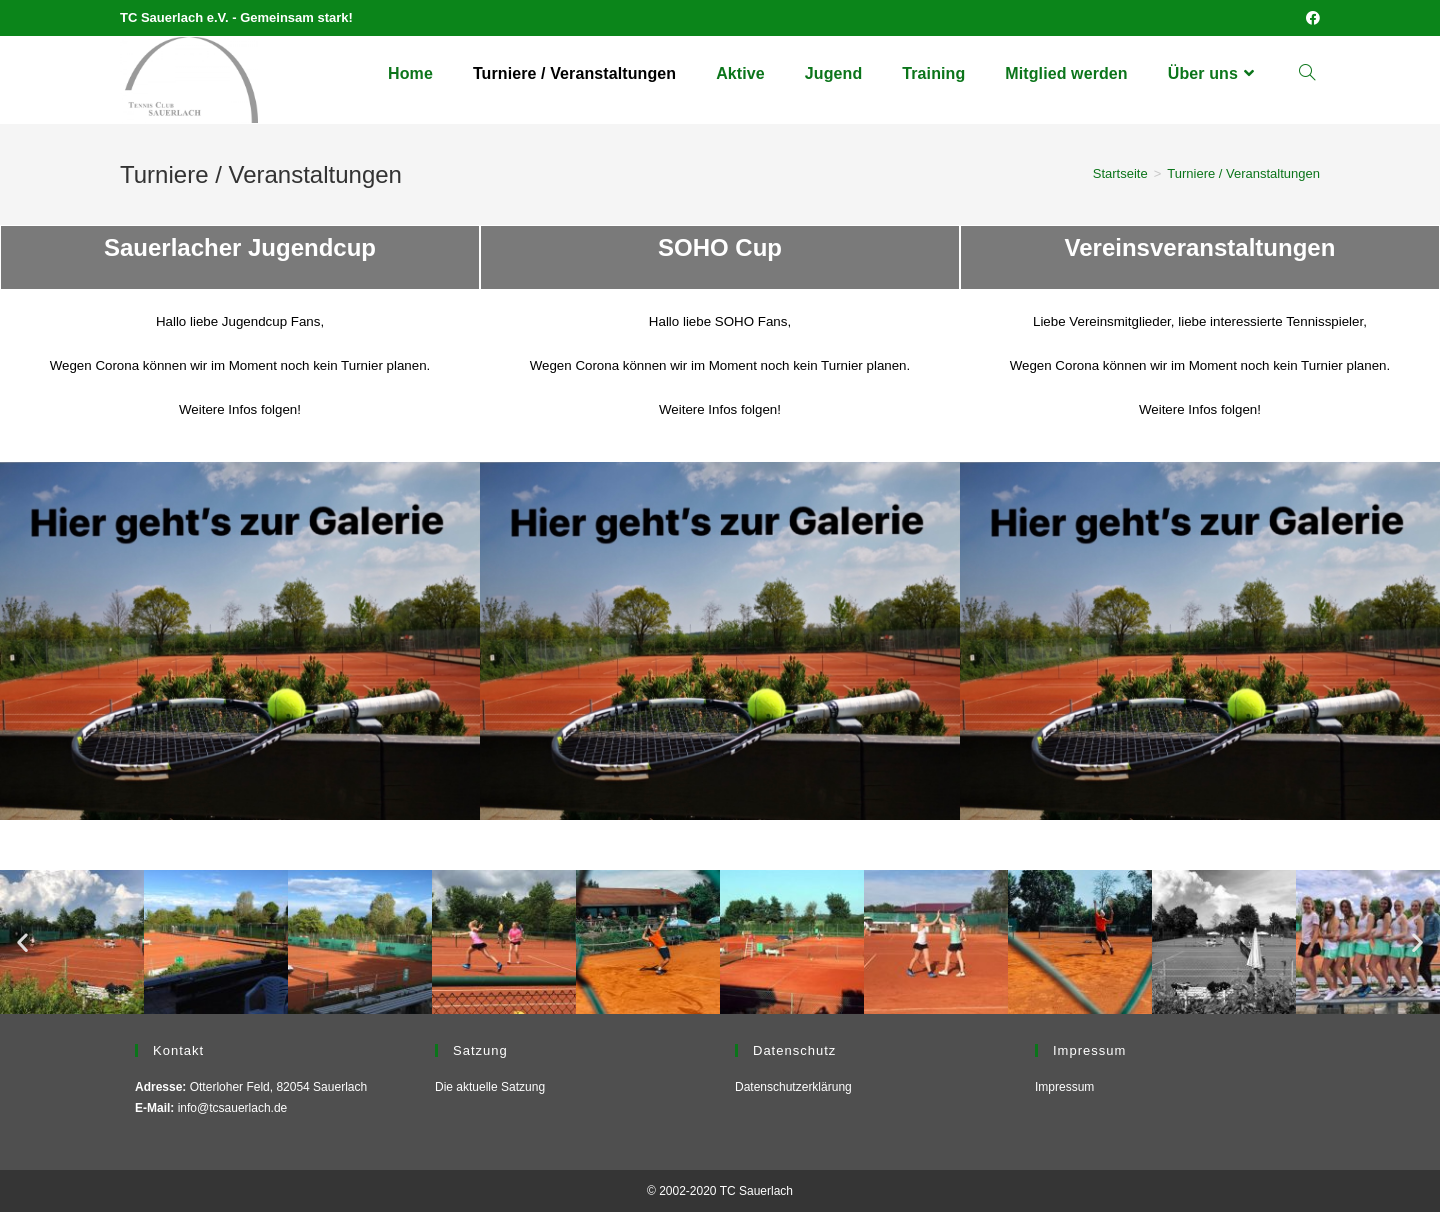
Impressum (1064, 1087)
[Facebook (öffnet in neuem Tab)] (1310, 18)
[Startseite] (1120, 173)
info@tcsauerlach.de (233, 1108)
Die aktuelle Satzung (490, 1087)
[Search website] (1307, 74)
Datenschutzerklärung (793, 1087)
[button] (22, 941)
